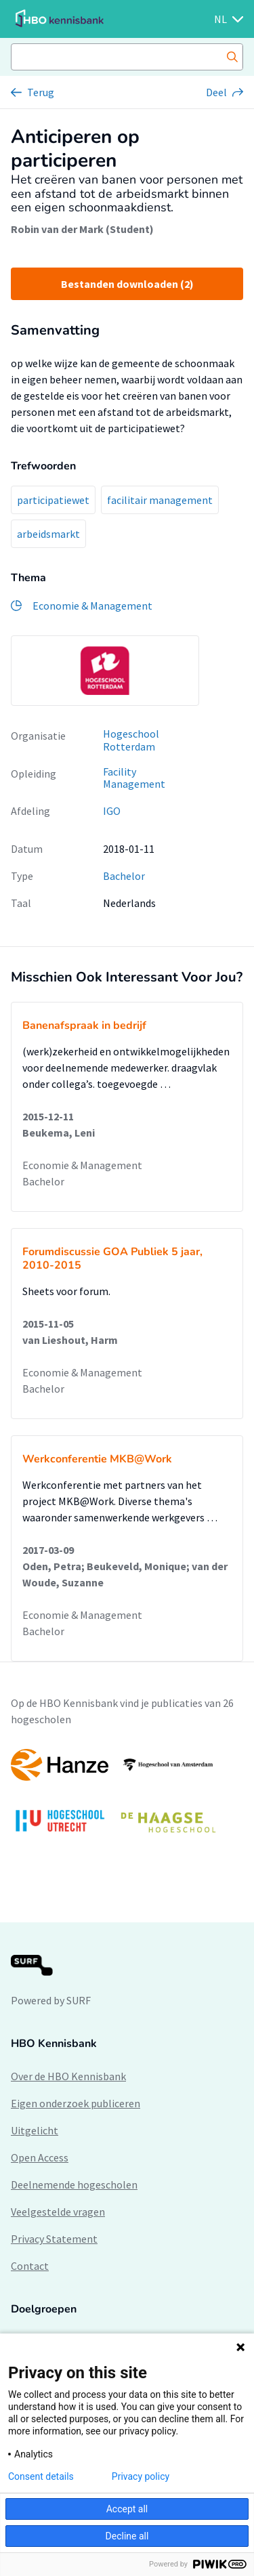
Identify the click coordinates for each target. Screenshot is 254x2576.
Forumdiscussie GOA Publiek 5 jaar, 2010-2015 (112, 1258)
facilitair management (160, 500)
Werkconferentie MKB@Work (97, 1459)
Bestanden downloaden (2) (127, 284)
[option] (105, 670)
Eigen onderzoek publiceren (75, 2103)
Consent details (41, 2476)
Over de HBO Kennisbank (68, 2076)
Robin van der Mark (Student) (82, 229)
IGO (112, 811)
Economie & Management (82, 1165)
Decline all (127, 2536)
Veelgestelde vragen (58, 2211)
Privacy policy (140, 2476)
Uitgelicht (34, 2130)
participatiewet (53, 500)
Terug (40, 92)
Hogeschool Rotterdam (131, 740)
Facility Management (134, 777)
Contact (30, 2266)
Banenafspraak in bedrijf (84, 1025)
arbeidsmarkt (48, 534)
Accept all (127, 2509)
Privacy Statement (54, 2238)
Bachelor (124, 876)
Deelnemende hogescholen (74, 2184)
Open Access (39, 2157)
